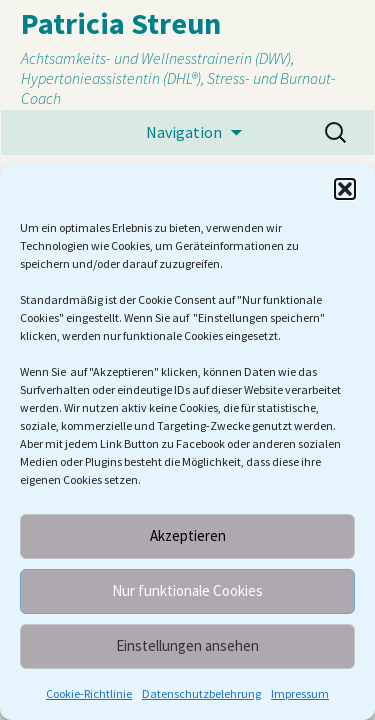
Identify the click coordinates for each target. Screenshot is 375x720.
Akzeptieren (188, 535)
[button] (345, 189)
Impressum (300, 693)
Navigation (184, 132)
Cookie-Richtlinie (89, 693)
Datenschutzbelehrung (201, 693)
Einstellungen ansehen (187, 645)
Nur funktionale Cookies (187, 590)
